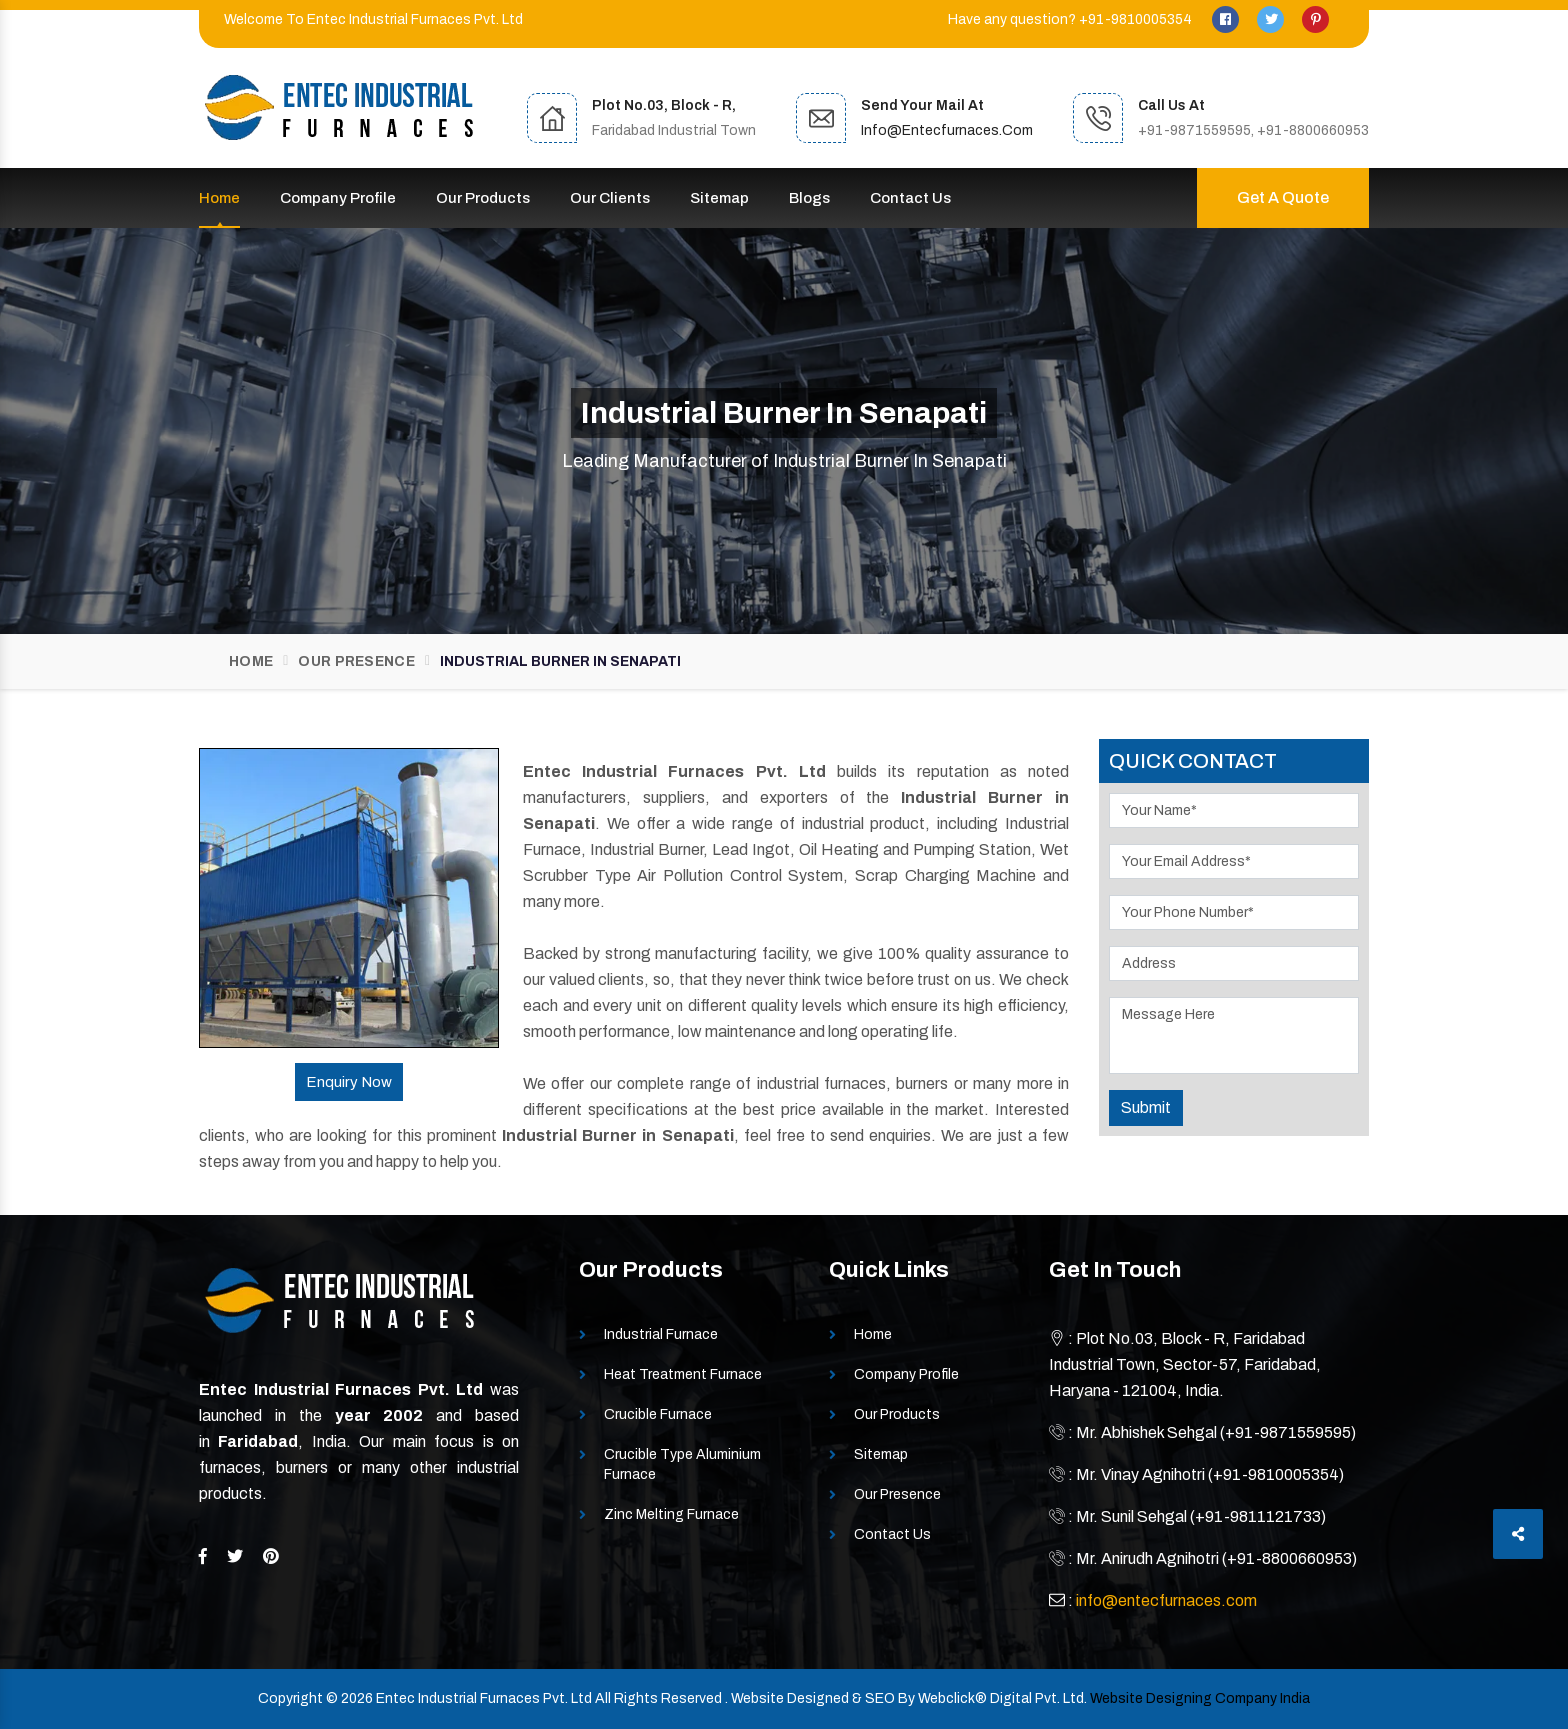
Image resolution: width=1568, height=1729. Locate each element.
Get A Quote (1283, 197)
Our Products (483, 198)
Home (219, 198)
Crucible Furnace (658, 1414)
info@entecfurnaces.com (947, 130)
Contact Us (910, 198)
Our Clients (610, 198)
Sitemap (719, 198)
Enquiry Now (349, 1082)
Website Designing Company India (1200, 1698)
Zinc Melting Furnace (671, 1514)
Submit (1146, 1107)
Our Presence (356, 661)
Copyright (290, 1698)
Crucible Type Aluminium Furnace (682, 1464)
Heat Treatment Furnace (683, 1374)
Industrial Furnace (661, 1334)
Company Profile (338, 198)
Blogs (809, 198)
